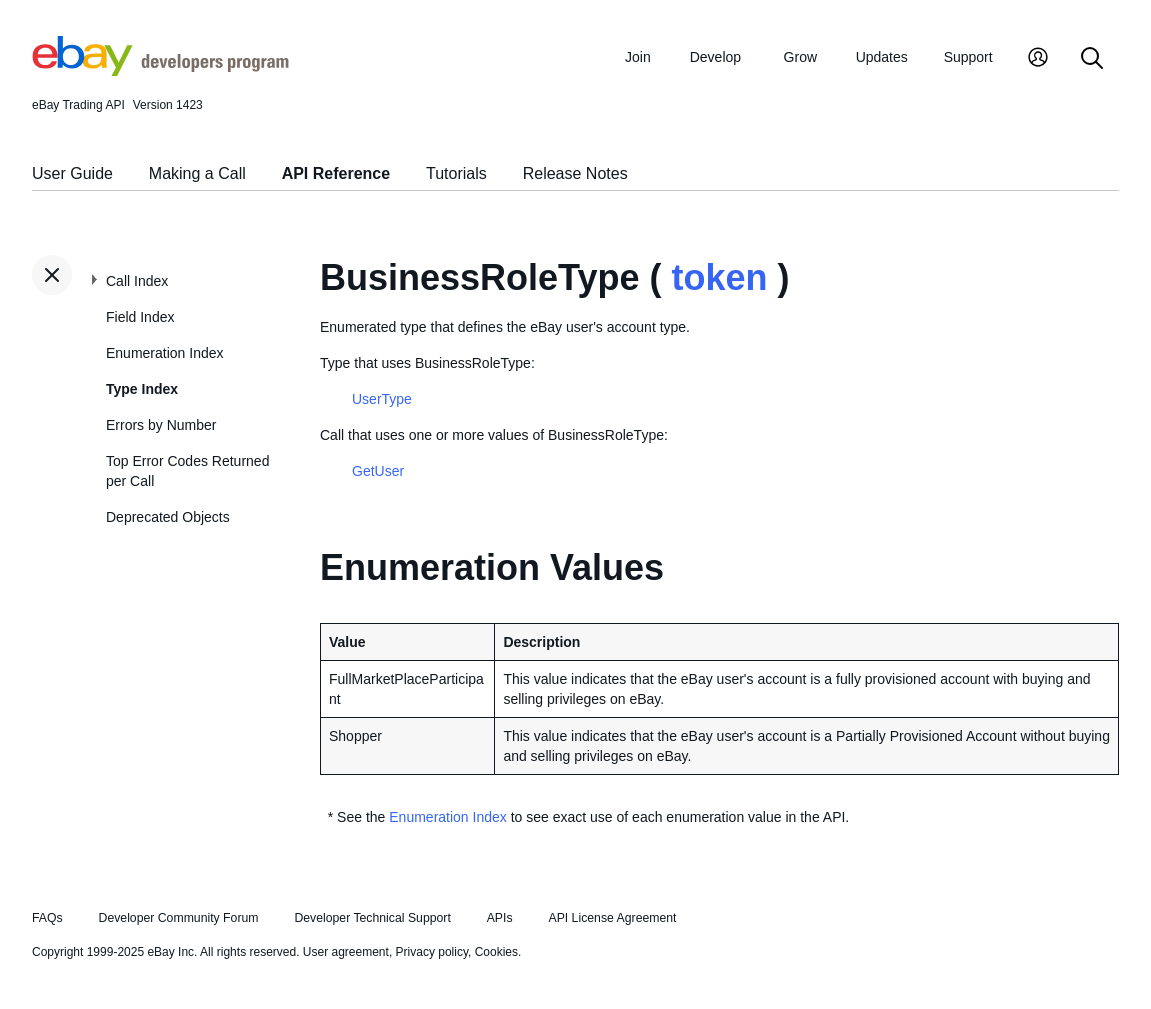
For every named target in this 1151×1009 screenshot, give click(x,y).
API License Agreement (612, 918)
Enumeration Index (165, 353)
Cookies (496, 952)
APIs (500, 918)
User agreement (346, 952)
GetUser (378, 471)
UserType (382, 399)
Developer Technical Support (372, 918)
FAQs (47, 918)
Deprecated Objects (168, 517)
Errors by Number (161, 425)
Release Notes (575, 173)
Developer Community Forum (179, 918)
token (719, 277)
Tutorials (456, 173)
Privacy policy (432, 952)
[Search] (1092, 59)
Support (968, 57)
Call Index (137, 281)
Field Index (140, 317)
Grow (800, 57)
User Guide (72, 173)
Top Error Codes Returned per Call (187, 471)
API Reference (336, 173)
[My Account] (1038, 59)
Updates (882, 57)
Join (638, 57)
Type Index (142, 389)
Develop (715, 57)
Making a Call (197, 173)
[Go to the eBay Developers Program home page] (160, 71)
